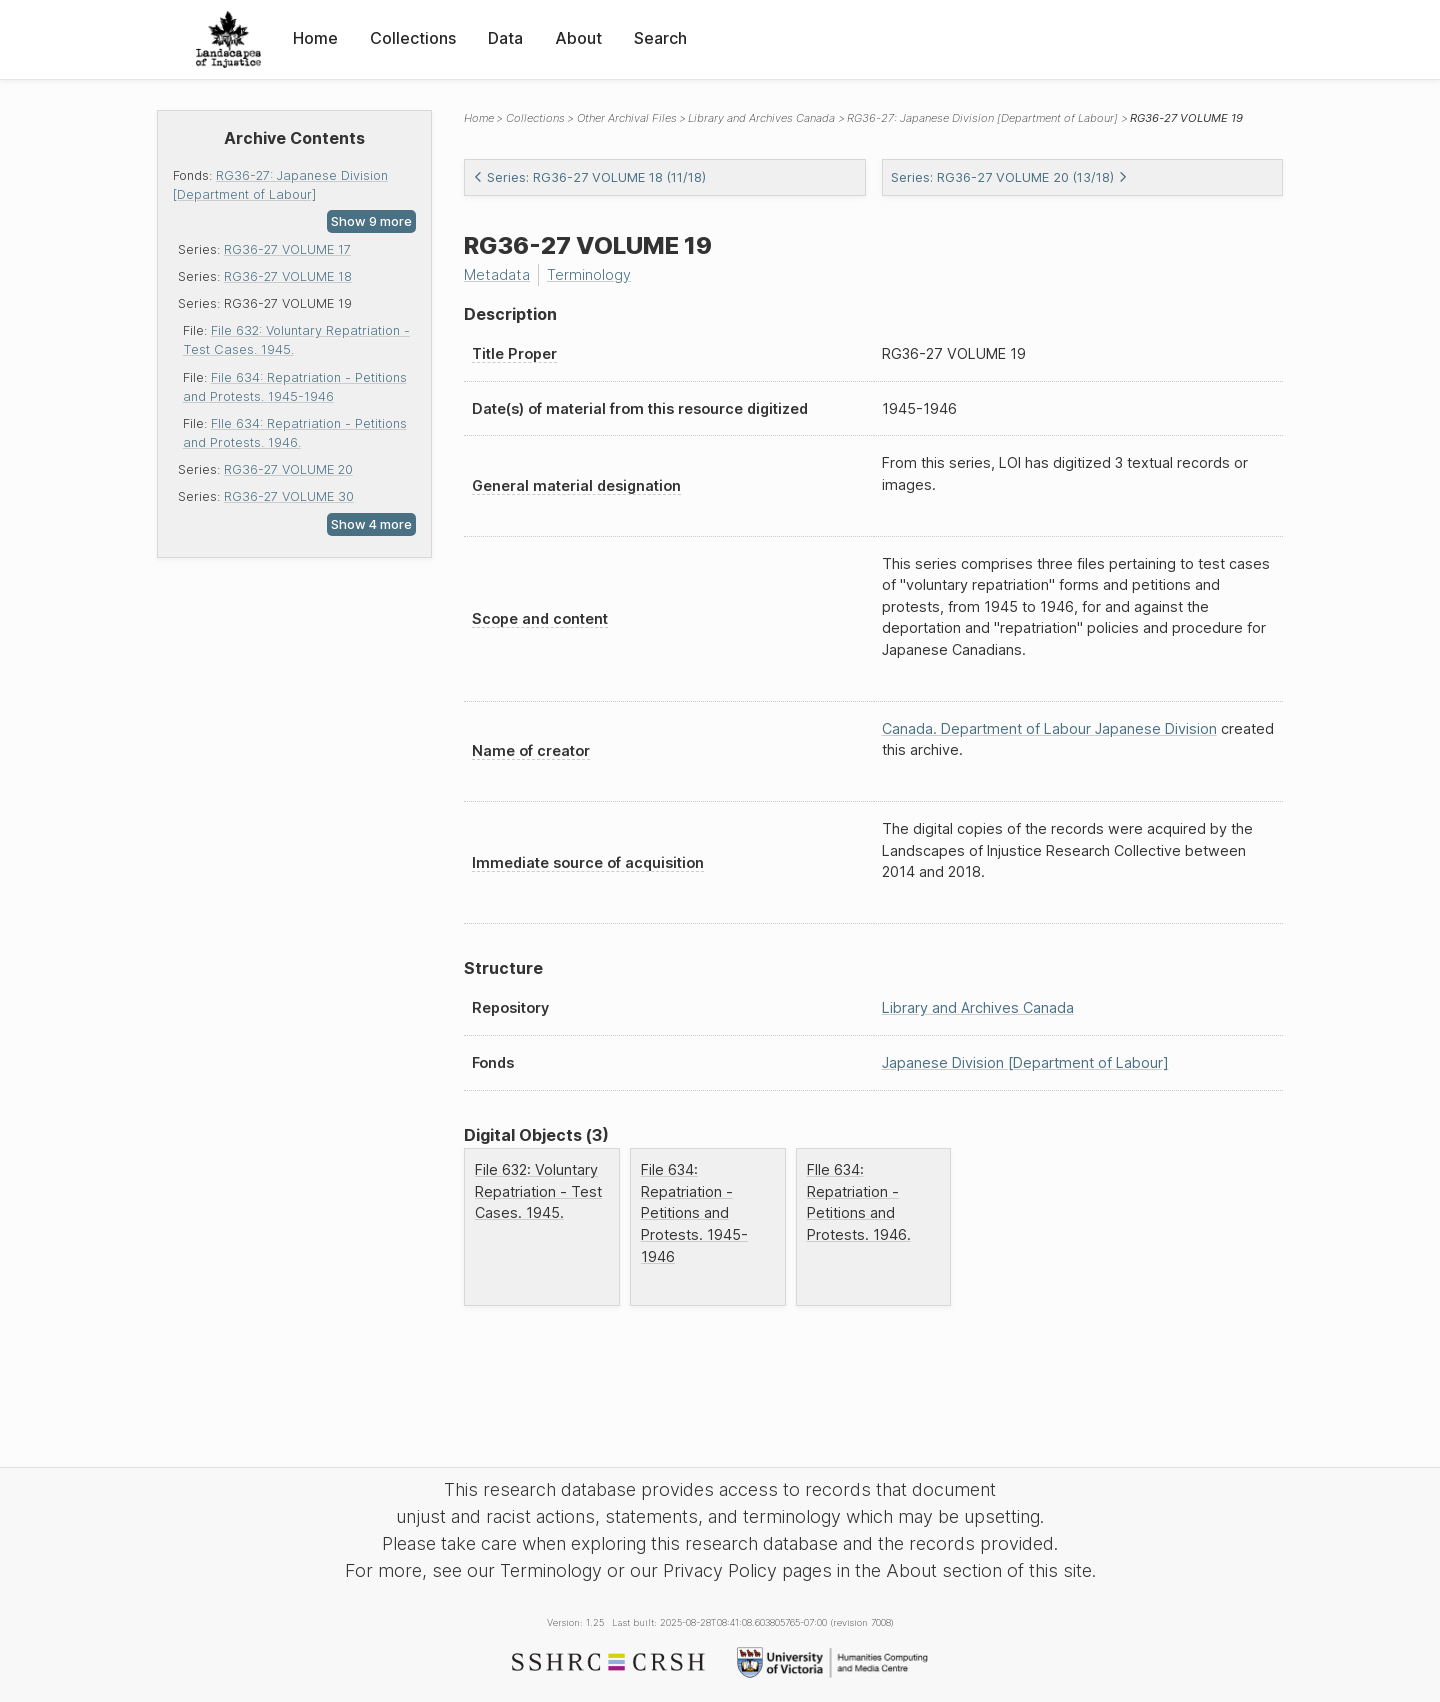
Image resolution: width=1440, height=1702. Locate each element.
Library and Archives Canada (761, 118)
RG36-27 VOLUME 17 (287, 249)
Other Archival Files (627, 118)
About (578, 38)
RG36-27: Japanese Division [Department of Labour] (982, 118)
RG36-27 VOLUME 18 (288, 276)
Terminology (589, 274)
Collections (413, 38)
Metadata (497, 274)
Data (505, 38)
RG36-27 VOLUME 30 (289, 496)
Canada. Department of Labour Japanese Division (1049, 728)
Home (315, 38)
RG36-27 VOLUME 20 (288, 469)
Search (660, 38)
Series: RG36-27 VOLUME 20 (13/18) (1009, 177)
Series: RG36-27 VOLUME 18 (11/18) (589, 177)
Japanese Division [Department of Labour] (1025, 1062)
